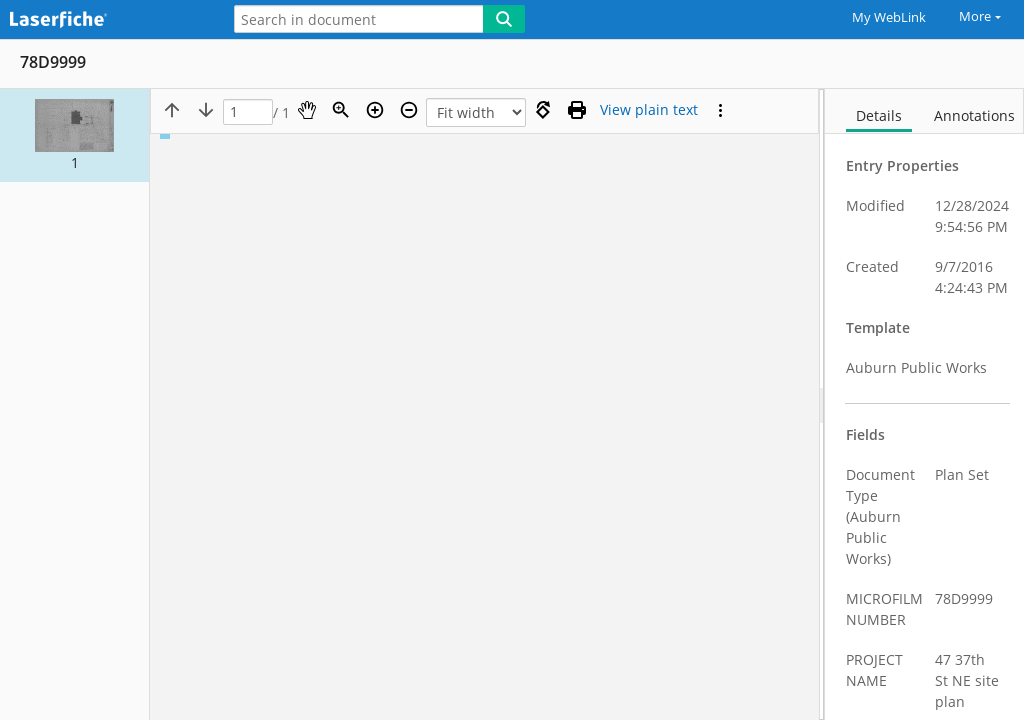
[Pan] (307, 110)
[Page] (248, 112)
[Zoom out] (409, 110)
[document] (924, 404)
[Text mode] (649, 110)
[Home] (105, 20)
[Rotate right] (543, 110)
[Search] (504, 19)
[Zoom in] (375, 110)
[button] (74, 135)
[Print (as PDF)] (577, 110)
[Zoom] (341, 110)
